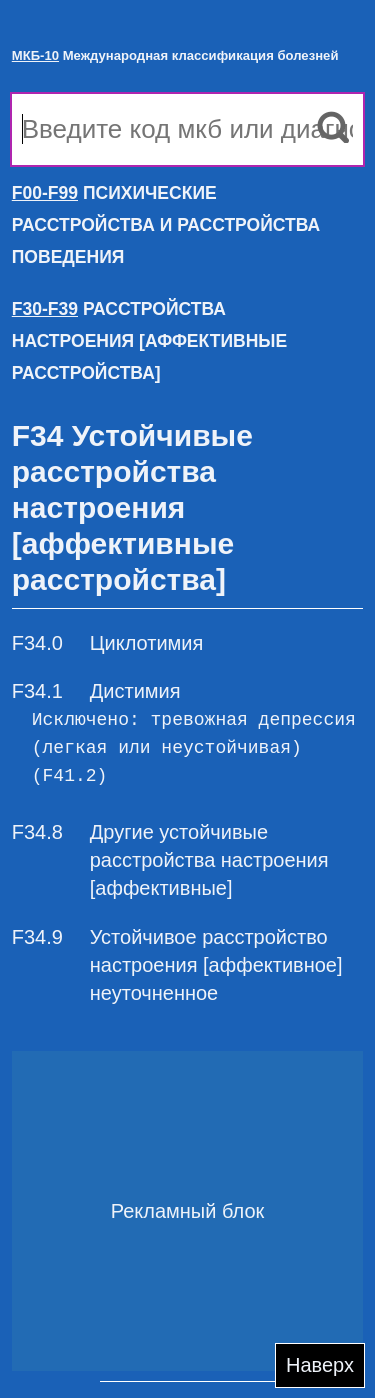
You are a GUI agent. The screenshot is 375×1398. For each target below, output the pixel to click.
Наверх (320, 1365)
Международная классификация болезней (175, 55)
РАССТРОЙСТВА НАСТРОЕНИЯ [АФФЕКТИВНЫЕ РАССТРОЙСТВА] (149, 341)
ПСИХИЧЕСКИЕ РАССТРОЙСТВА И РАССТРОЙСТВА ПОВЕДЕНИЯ (166, 225)
